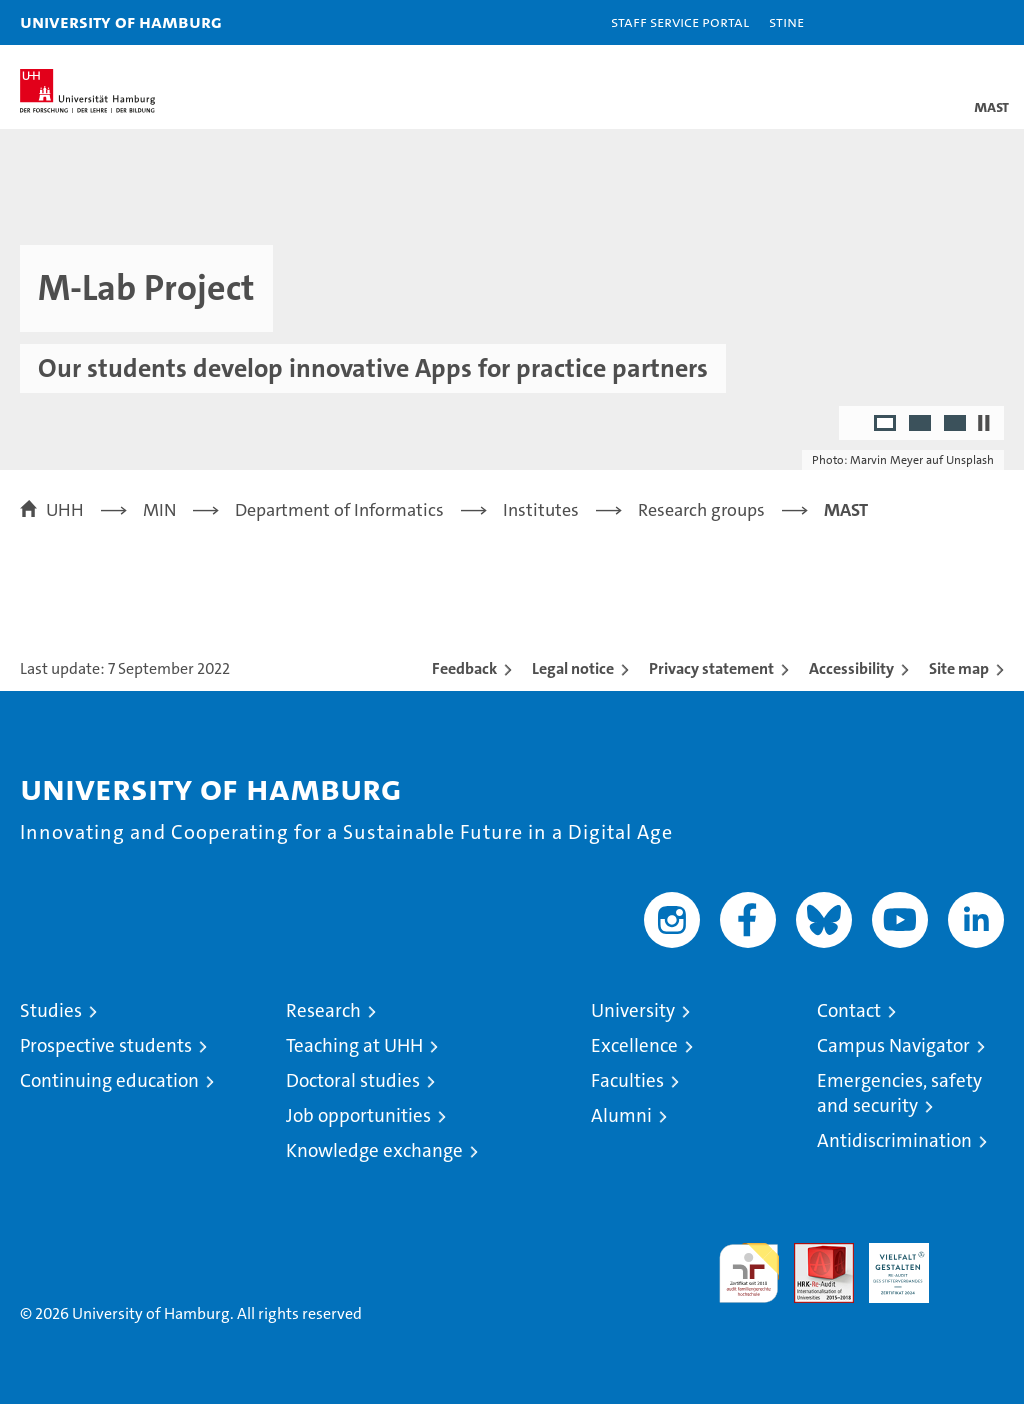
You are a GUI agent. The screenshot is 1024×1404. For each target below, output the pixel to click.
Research (323, 1010)
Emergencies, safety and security (899, 1093)
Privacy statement (711, 668)
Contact (849, 1010)
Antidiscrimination (894, 1140)
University (633, 1010)
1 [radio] (886, 425)
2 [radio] (921, 425)
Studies (51, 1010)
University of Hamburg (121, 21)
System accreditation (974, 1264)
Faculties (627, 1080)
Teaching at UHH (354, 1045)
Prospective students (106, 1045)
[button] (946, 22)
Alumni (621, 1115)
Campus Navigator (893, 1045)
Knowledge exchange (374, 1150)
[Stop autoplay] (984, 423)
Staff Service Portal (680, 21)
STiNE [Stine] (786, 21)
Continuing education (109, 1080)
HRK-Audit (888, 1264)
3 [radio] (956, 425)
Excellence (634, 1045)
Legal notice (573, 668)
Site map (959, 668)
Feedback (464, 668)
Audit (813, 1253)
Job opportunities (358, 1115)
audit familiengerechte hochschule (749, 1273)
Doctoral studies (353, 1080)
